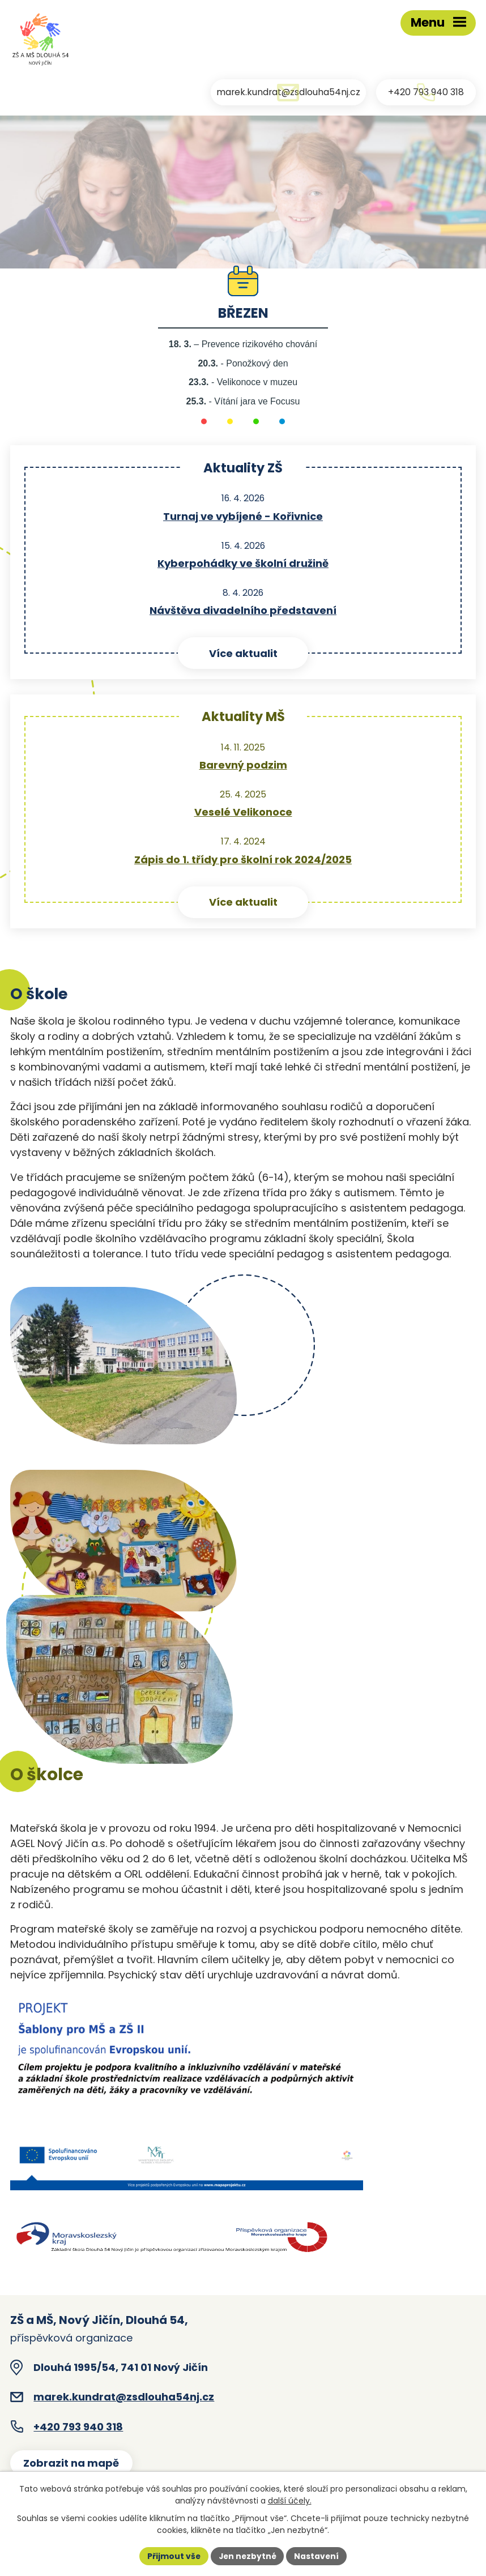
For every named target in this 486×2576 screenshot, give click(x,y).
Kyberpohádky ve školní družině (243, 565)
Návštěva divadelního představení (243, 612)
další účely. (290, 2500)
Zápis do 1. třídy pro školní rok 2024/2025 (243, 861)
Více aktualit (243, 655)
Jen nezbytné (247, 2555)
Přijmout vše (172, 2555)
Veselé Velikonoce (243, 814)
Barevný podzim (243, 767)
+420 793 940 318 (78, 2428)
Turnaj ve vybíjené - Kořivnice (243, 518)
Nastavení (317, 2555)
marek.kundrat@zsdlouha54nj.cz (123, 2399)
